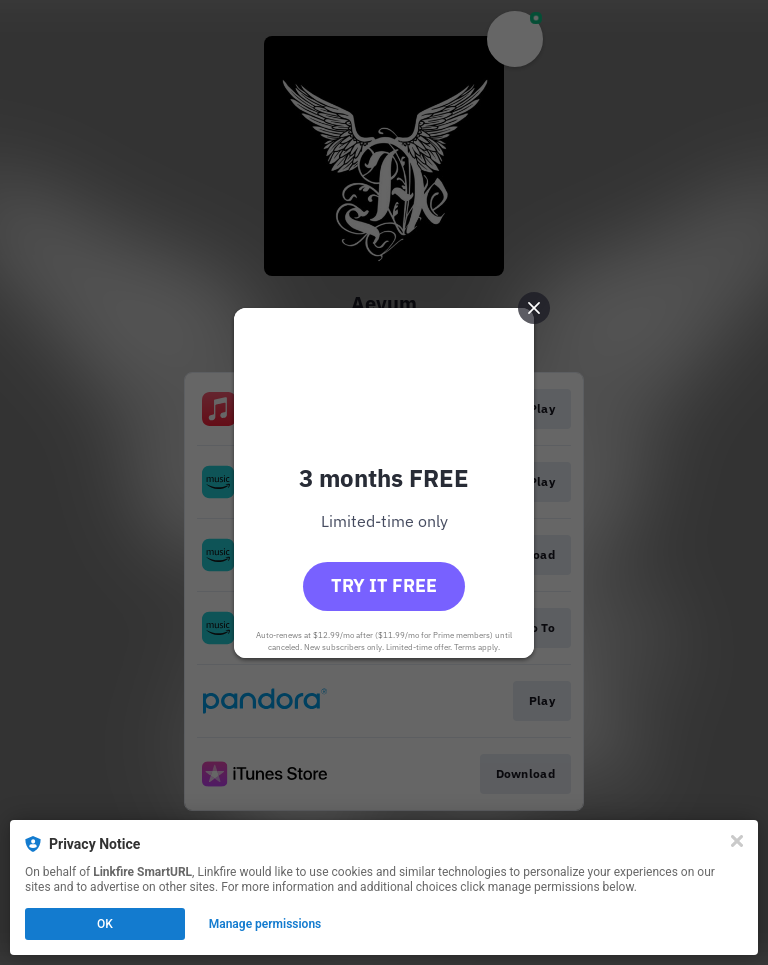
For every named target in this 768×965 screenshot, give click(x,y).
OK (105, 924)
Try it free (384, 585)
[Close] (737, 841)
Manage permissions (265, 924)
